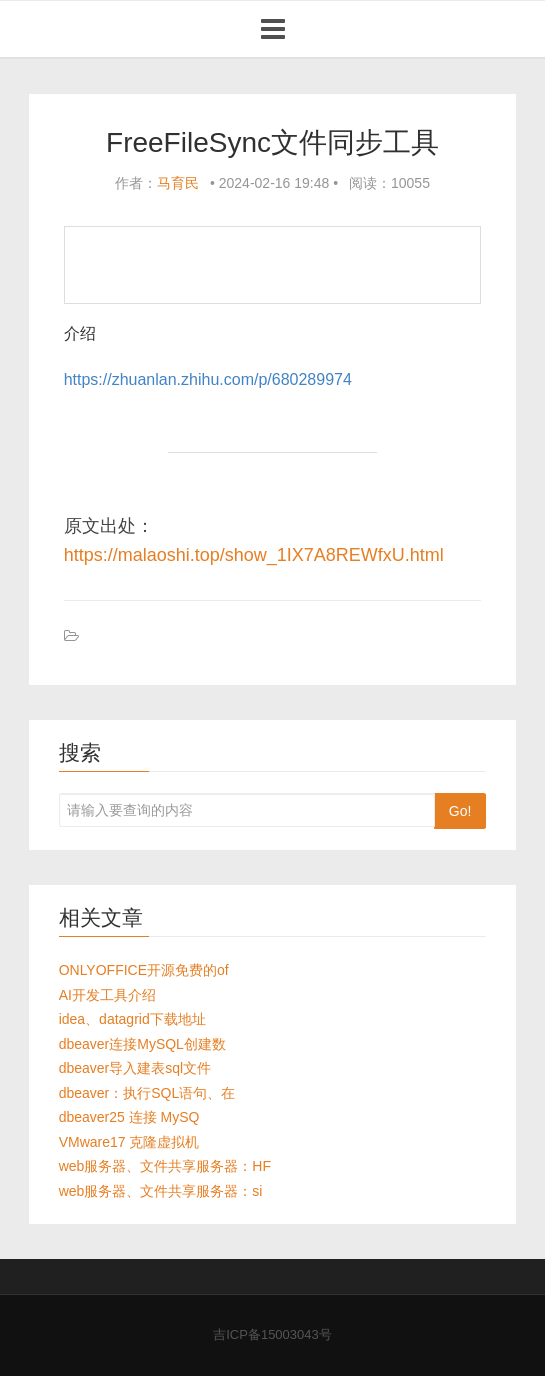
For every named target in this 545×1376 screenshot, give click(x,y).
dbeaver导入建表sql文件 (135, 1068)
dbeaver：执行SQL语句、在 (147, 1093)
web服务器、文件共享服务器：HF (165, 1166)
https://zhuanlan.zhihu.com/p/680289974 (208, 379)
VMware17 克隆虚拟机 (129, 1142)
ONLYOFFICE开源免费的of (144, 970)
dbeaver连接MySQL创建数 (142, 1044)
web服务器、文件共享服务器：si (161, 1191)
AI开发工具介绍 (107, 995)
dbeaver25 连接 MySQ (129, 1117)
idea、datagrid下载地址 (132, 1019)
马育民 (178, 183)
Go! (460, 811)
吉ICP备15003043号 (272, 1334)
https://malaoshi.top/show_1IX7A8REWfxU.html (254, 555)
